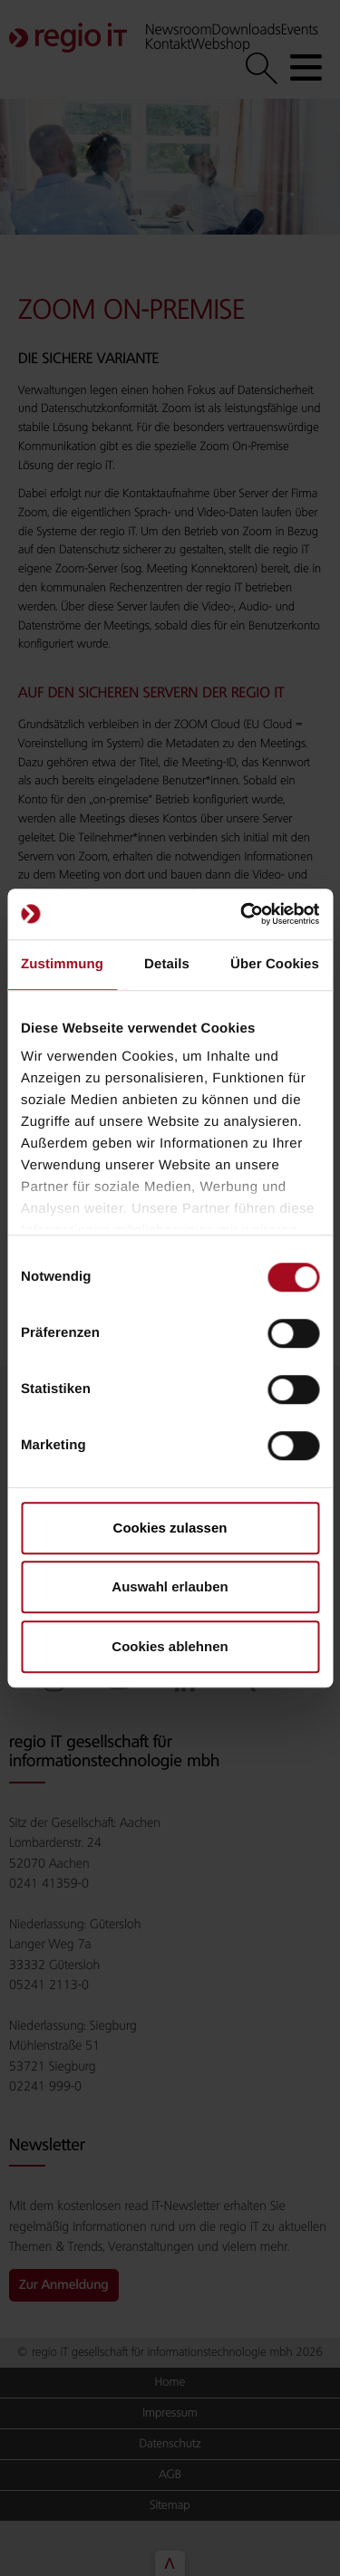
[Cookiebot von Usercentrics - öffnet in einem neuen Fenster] (242, 914)
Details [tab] (166, 964)
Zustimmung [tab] (62, 964)
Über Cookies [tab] (274, 964)
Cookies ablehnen (170, 1646)
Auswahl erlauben (170, 1586)
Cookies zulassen (170, 1527)
